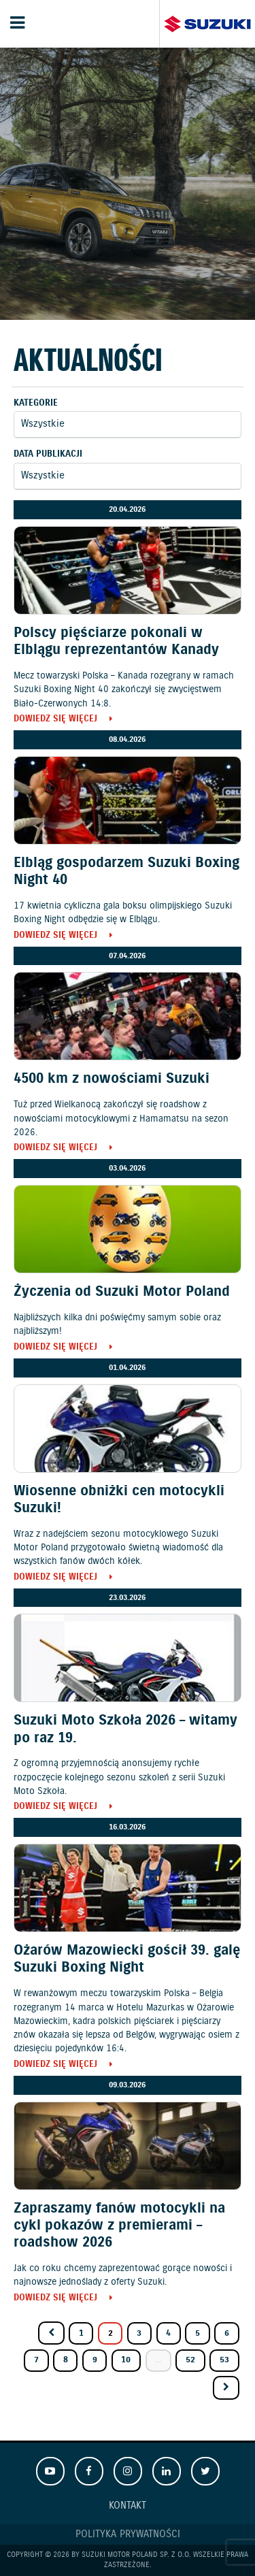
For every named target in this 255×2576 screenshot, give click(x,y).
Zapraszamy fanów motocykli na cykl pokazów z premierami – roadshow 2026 (119, 2225)
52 (190, 2360)
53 (224, 2360)
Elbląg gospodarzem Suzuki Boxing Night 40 (126, 871)
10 (126, 2360)
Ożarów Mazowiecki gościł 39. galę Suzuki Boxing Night (127, 1959)
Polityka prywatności (127, 2534)
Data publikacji (48, 454)
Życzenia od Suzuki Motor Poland (122, 1291)
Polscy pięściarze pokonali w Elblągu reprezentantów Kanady (116, 641)
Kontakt (127, 2506)
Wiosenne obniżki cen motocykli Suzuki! (119, 1500)
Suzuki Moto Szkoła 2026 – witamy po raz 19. (125, 1729)
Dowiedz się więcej (55, 719)
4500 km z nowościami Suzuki (111, 1078)
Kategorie (36, 403)
